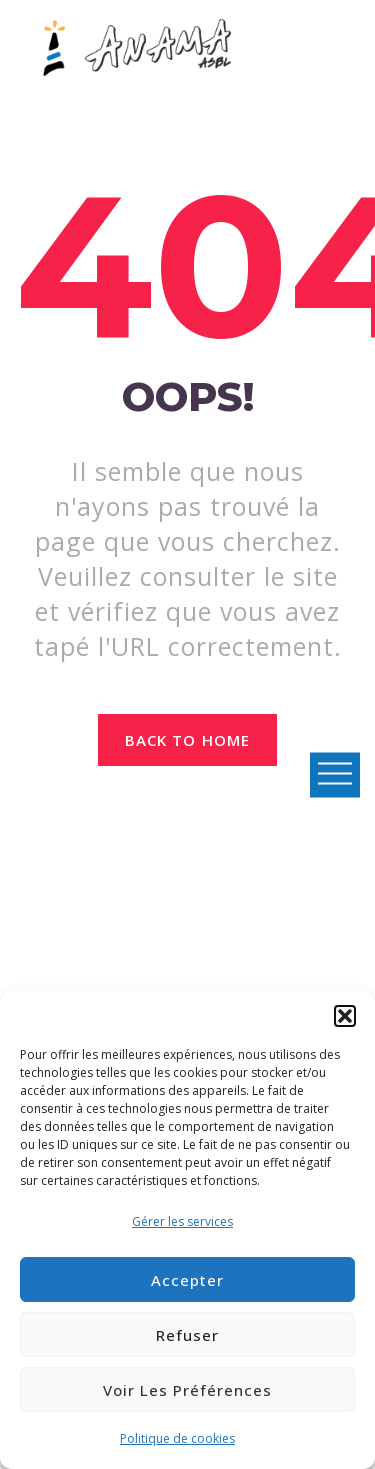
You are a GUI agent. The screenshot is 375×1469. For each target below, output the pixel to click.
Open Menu (335, 774)
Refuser (187, 1335)
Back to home (187, 740)
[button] (345, 1016)
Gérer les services (182, 1221)
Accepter (187, 1280)
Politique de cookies (177, 1438)
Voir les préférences (187, 1390)
